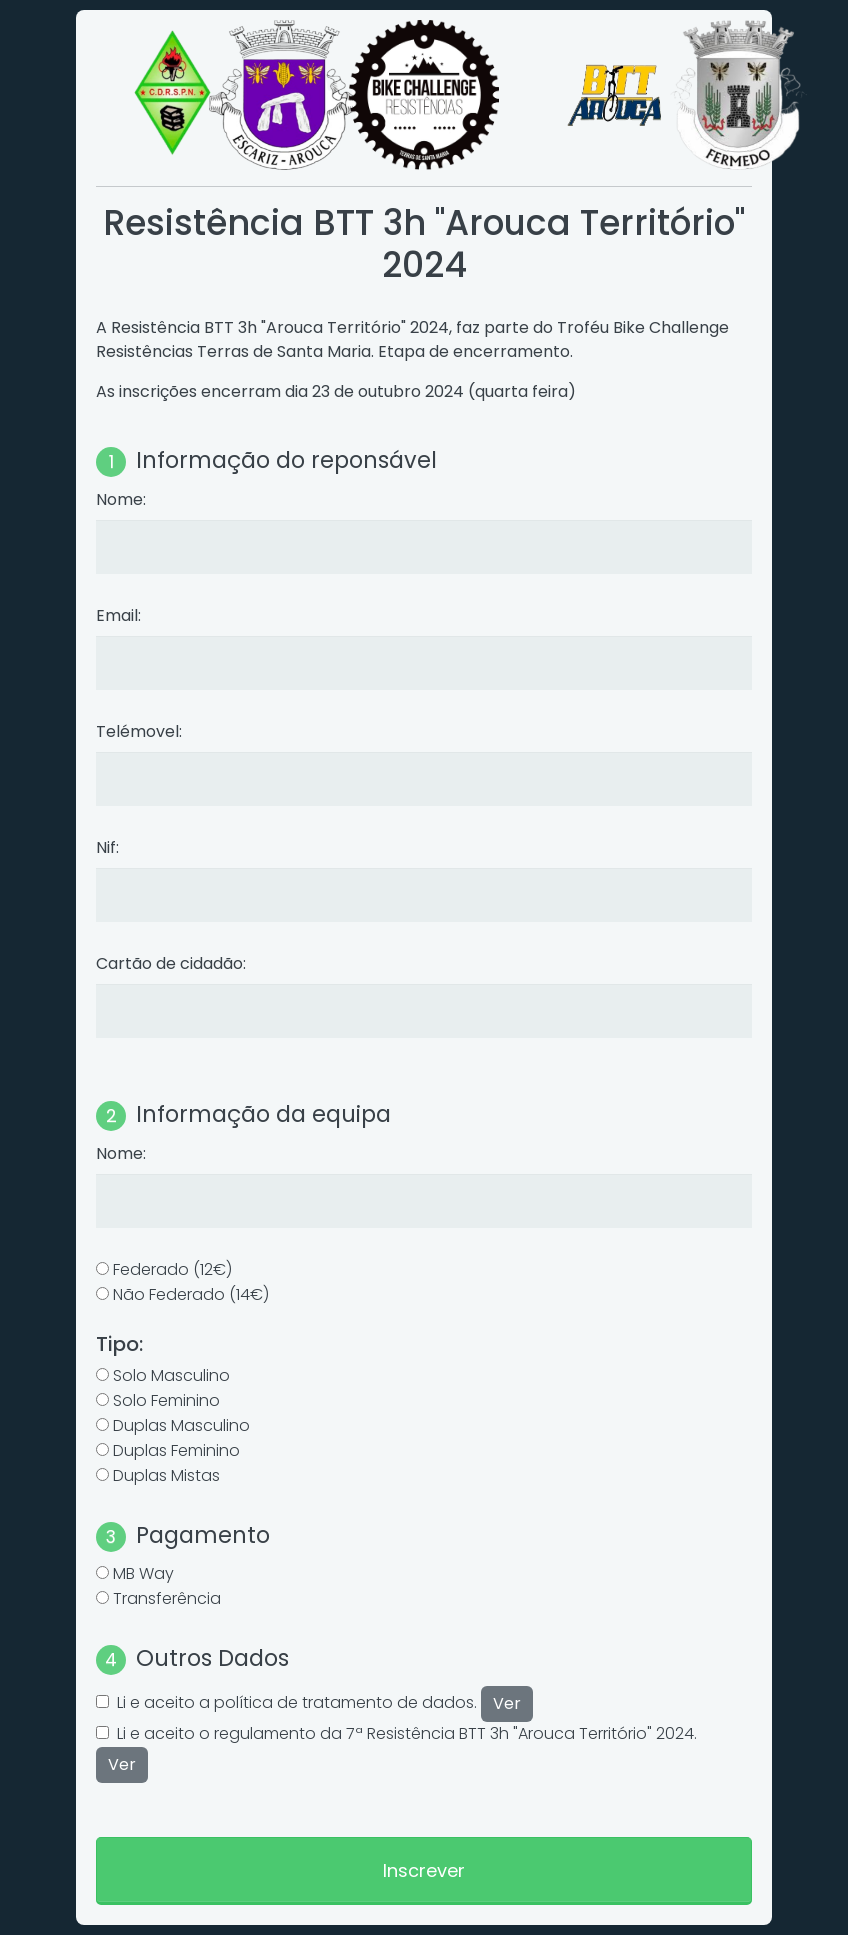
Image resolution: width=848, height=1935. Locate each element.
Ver (507, 1703)
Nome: (121, 499)
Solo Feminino (166, 1400)
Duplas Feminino (176, 1450)
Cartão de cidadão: (171, 963)
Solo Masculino (171, 1375)
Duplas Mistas (166, 1475)
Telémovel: (139, 731)
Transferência (167, 1598)
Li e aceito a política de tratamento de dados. (325, 1702)
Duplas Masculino (181, 1425)
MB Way (143, 1573)
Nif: (107, 847)
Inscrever (424, 1870)
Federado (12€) (172, 1269)
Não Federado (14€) (191, 1294)
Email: (118, 615)
